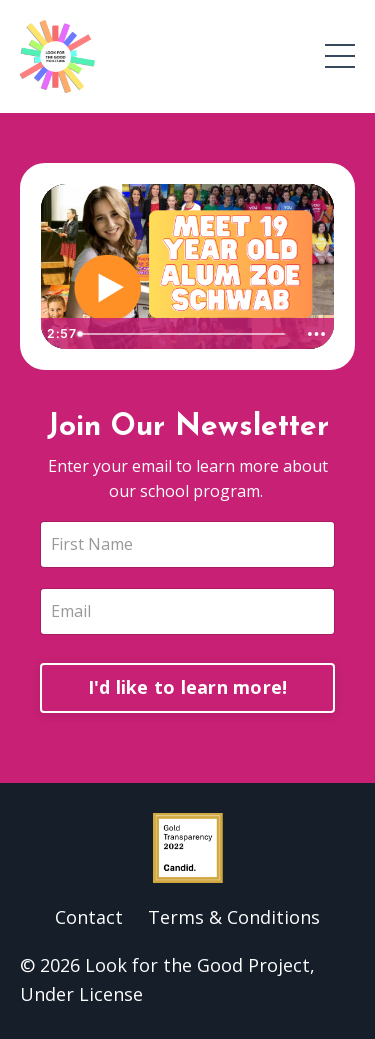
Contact (89, 917)
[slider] (183, 334)
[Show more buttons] (316, 334)
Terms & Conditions (234, 917)
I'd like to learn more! (188, 687)
